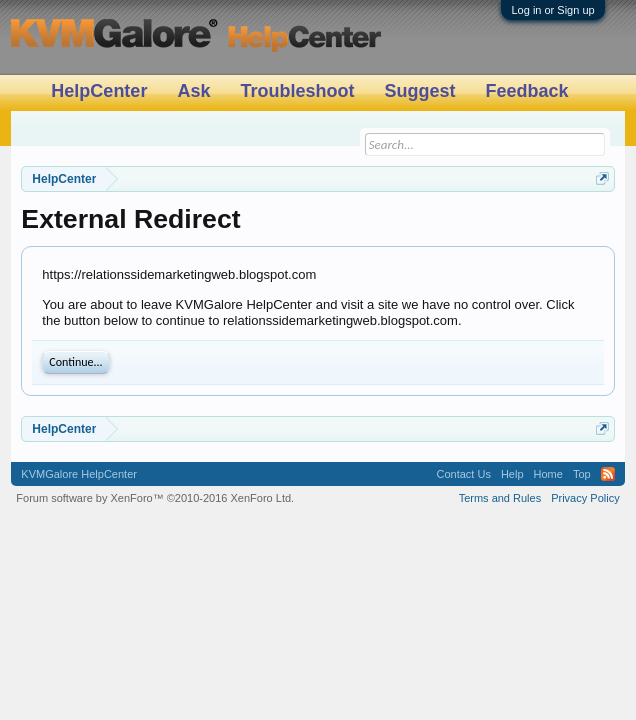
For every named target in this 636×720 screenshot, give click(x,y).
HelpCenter (99, 91)
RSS (608, 474)
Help (512, 474)
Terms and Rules (500, 498)
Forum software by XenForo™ (155, 498)
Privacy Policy (585, 498)
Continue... (75, 362)
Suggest (419, 91)
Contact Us (464, 474)
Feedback (526, 91)
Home (548, 474)
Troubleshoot (297, 91)
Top (582, 474)
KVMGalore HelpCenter (79, 474)
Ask (193, 91)
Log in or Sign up (552, 10)
